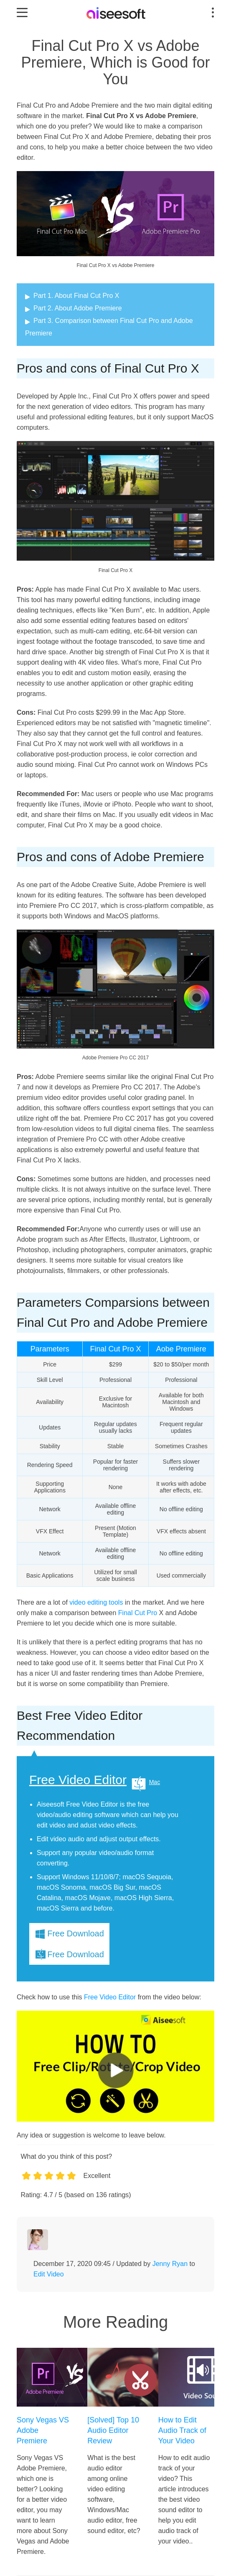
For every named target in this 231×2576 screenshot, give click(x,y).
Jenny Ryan (170, 2263)
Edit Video (48, 2274)
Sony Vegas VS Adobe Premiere (43, 2430)
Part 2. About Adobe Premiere (77, 308)
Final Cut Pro (137, 1612)
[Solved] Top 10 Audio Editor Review (113, 2430)
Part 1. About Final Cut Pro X (76, 295)
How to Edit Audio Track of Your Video (182, 2430)
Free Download (75, 1933)
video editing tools (96, 1602)
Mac (154, 1782)
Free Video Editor (78, 1780)
